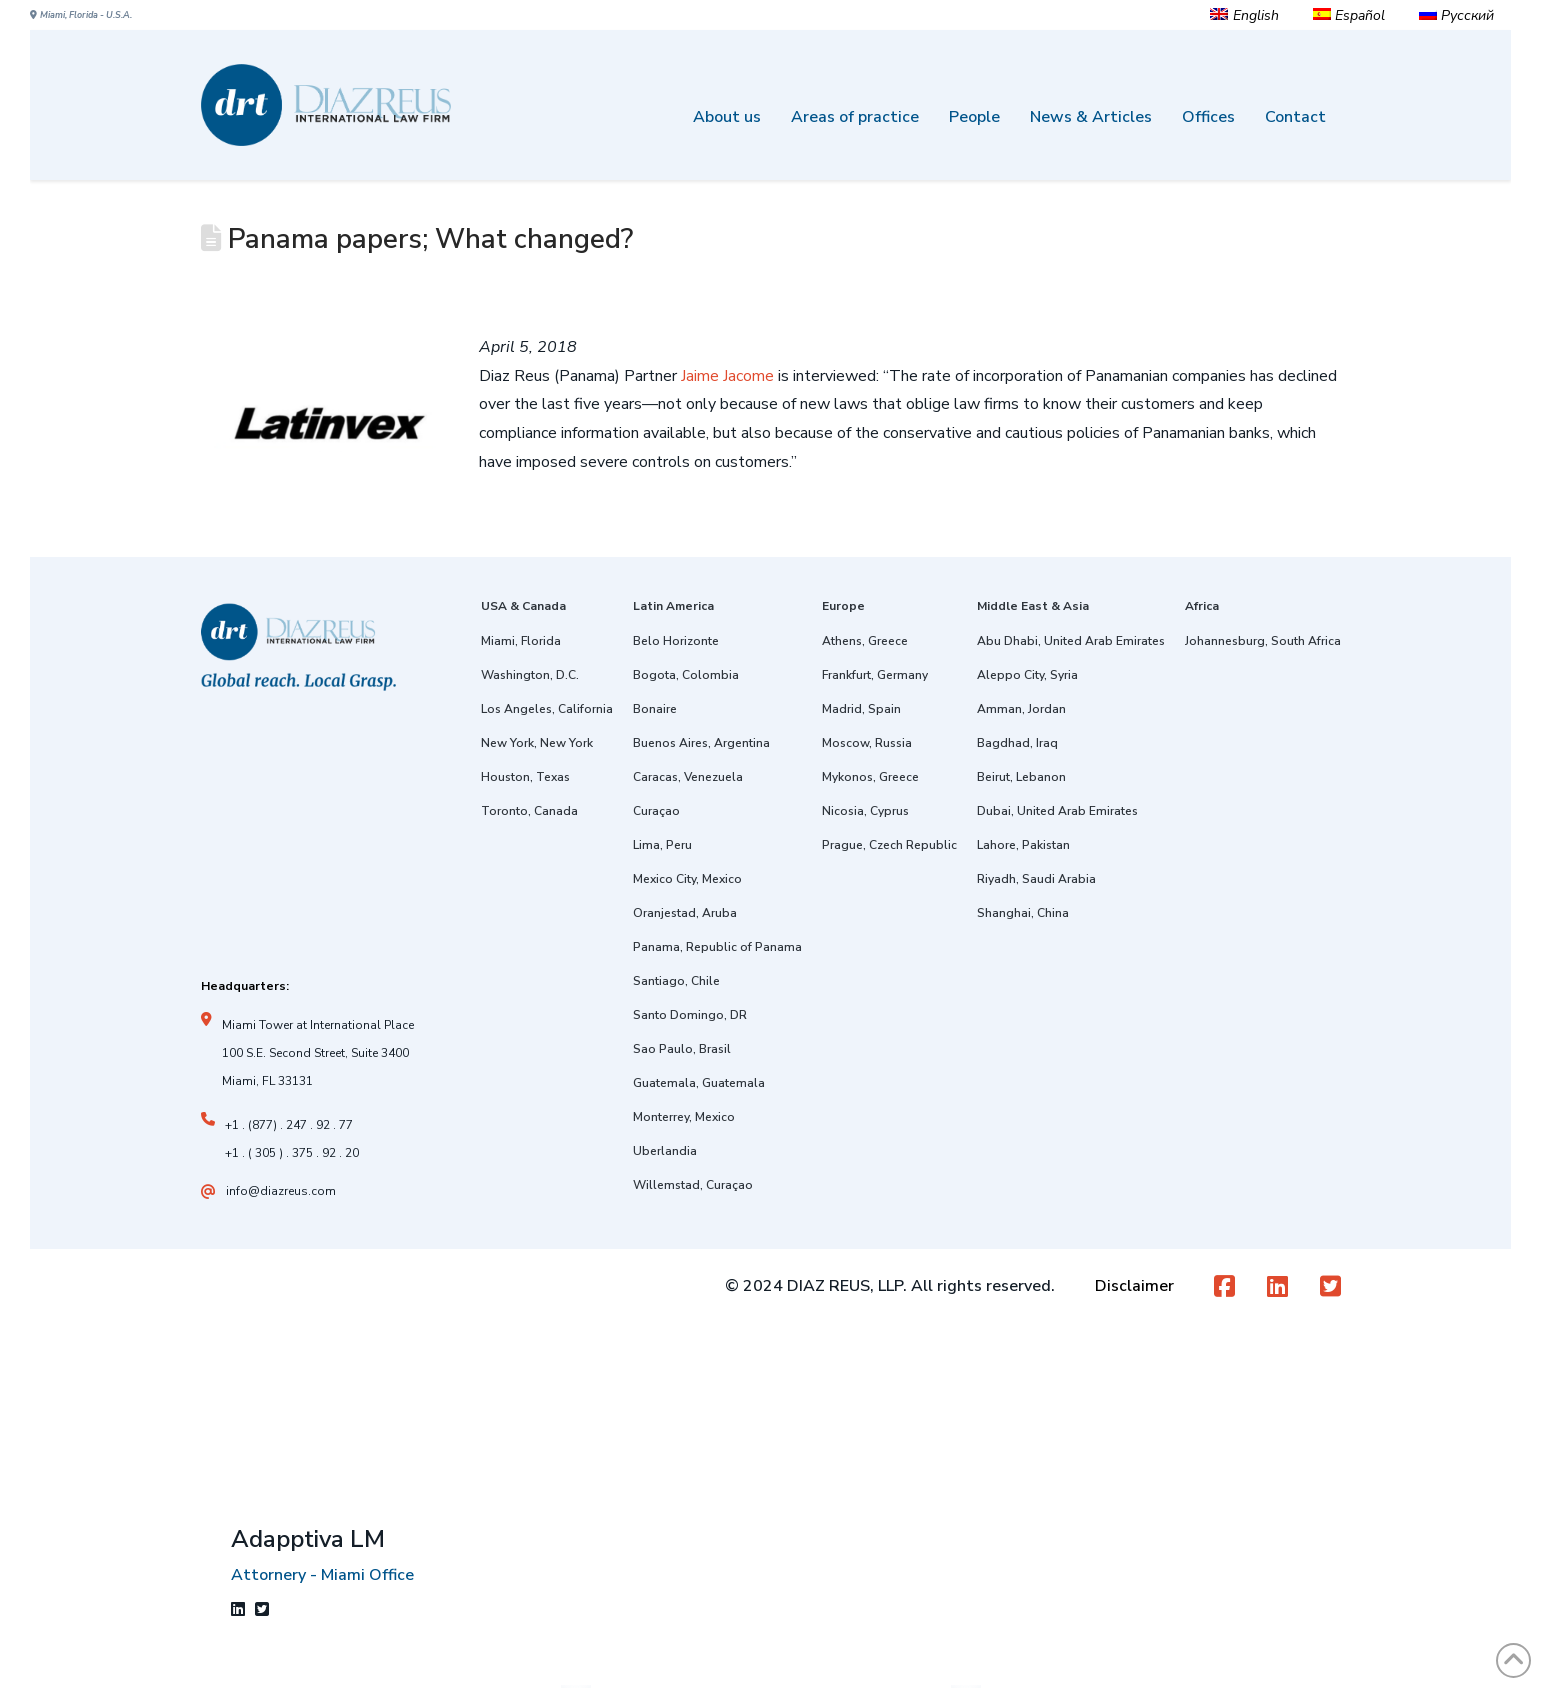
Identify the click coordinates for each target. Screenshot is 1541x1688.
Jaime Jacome (727, 376)
